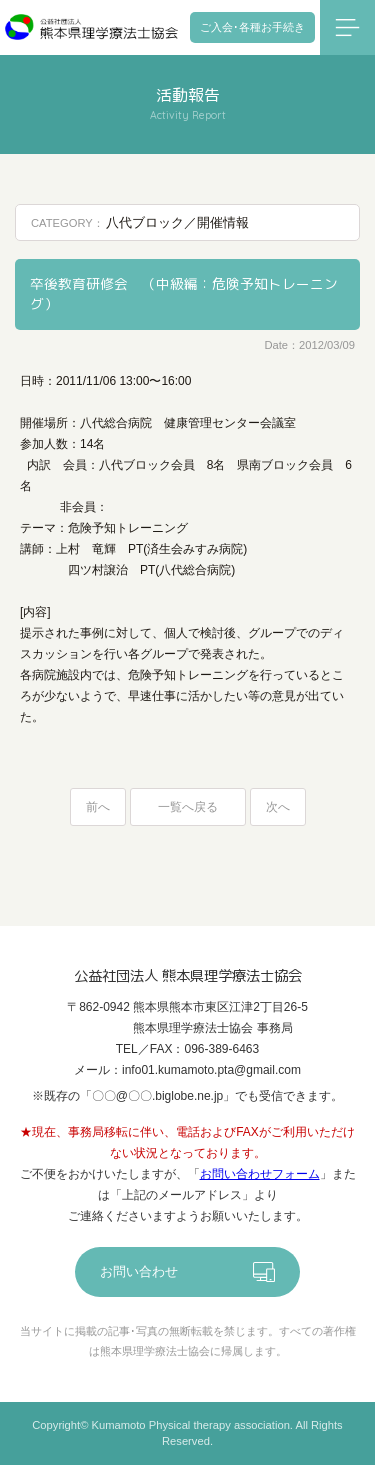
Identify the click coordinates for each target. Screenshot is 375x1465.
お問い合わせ (139, 1271)
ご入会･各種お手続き (252, 27)
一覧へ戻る (188, 807)
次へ (278, 807)
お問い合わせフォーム (260, 1174)
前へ (98, 807)
